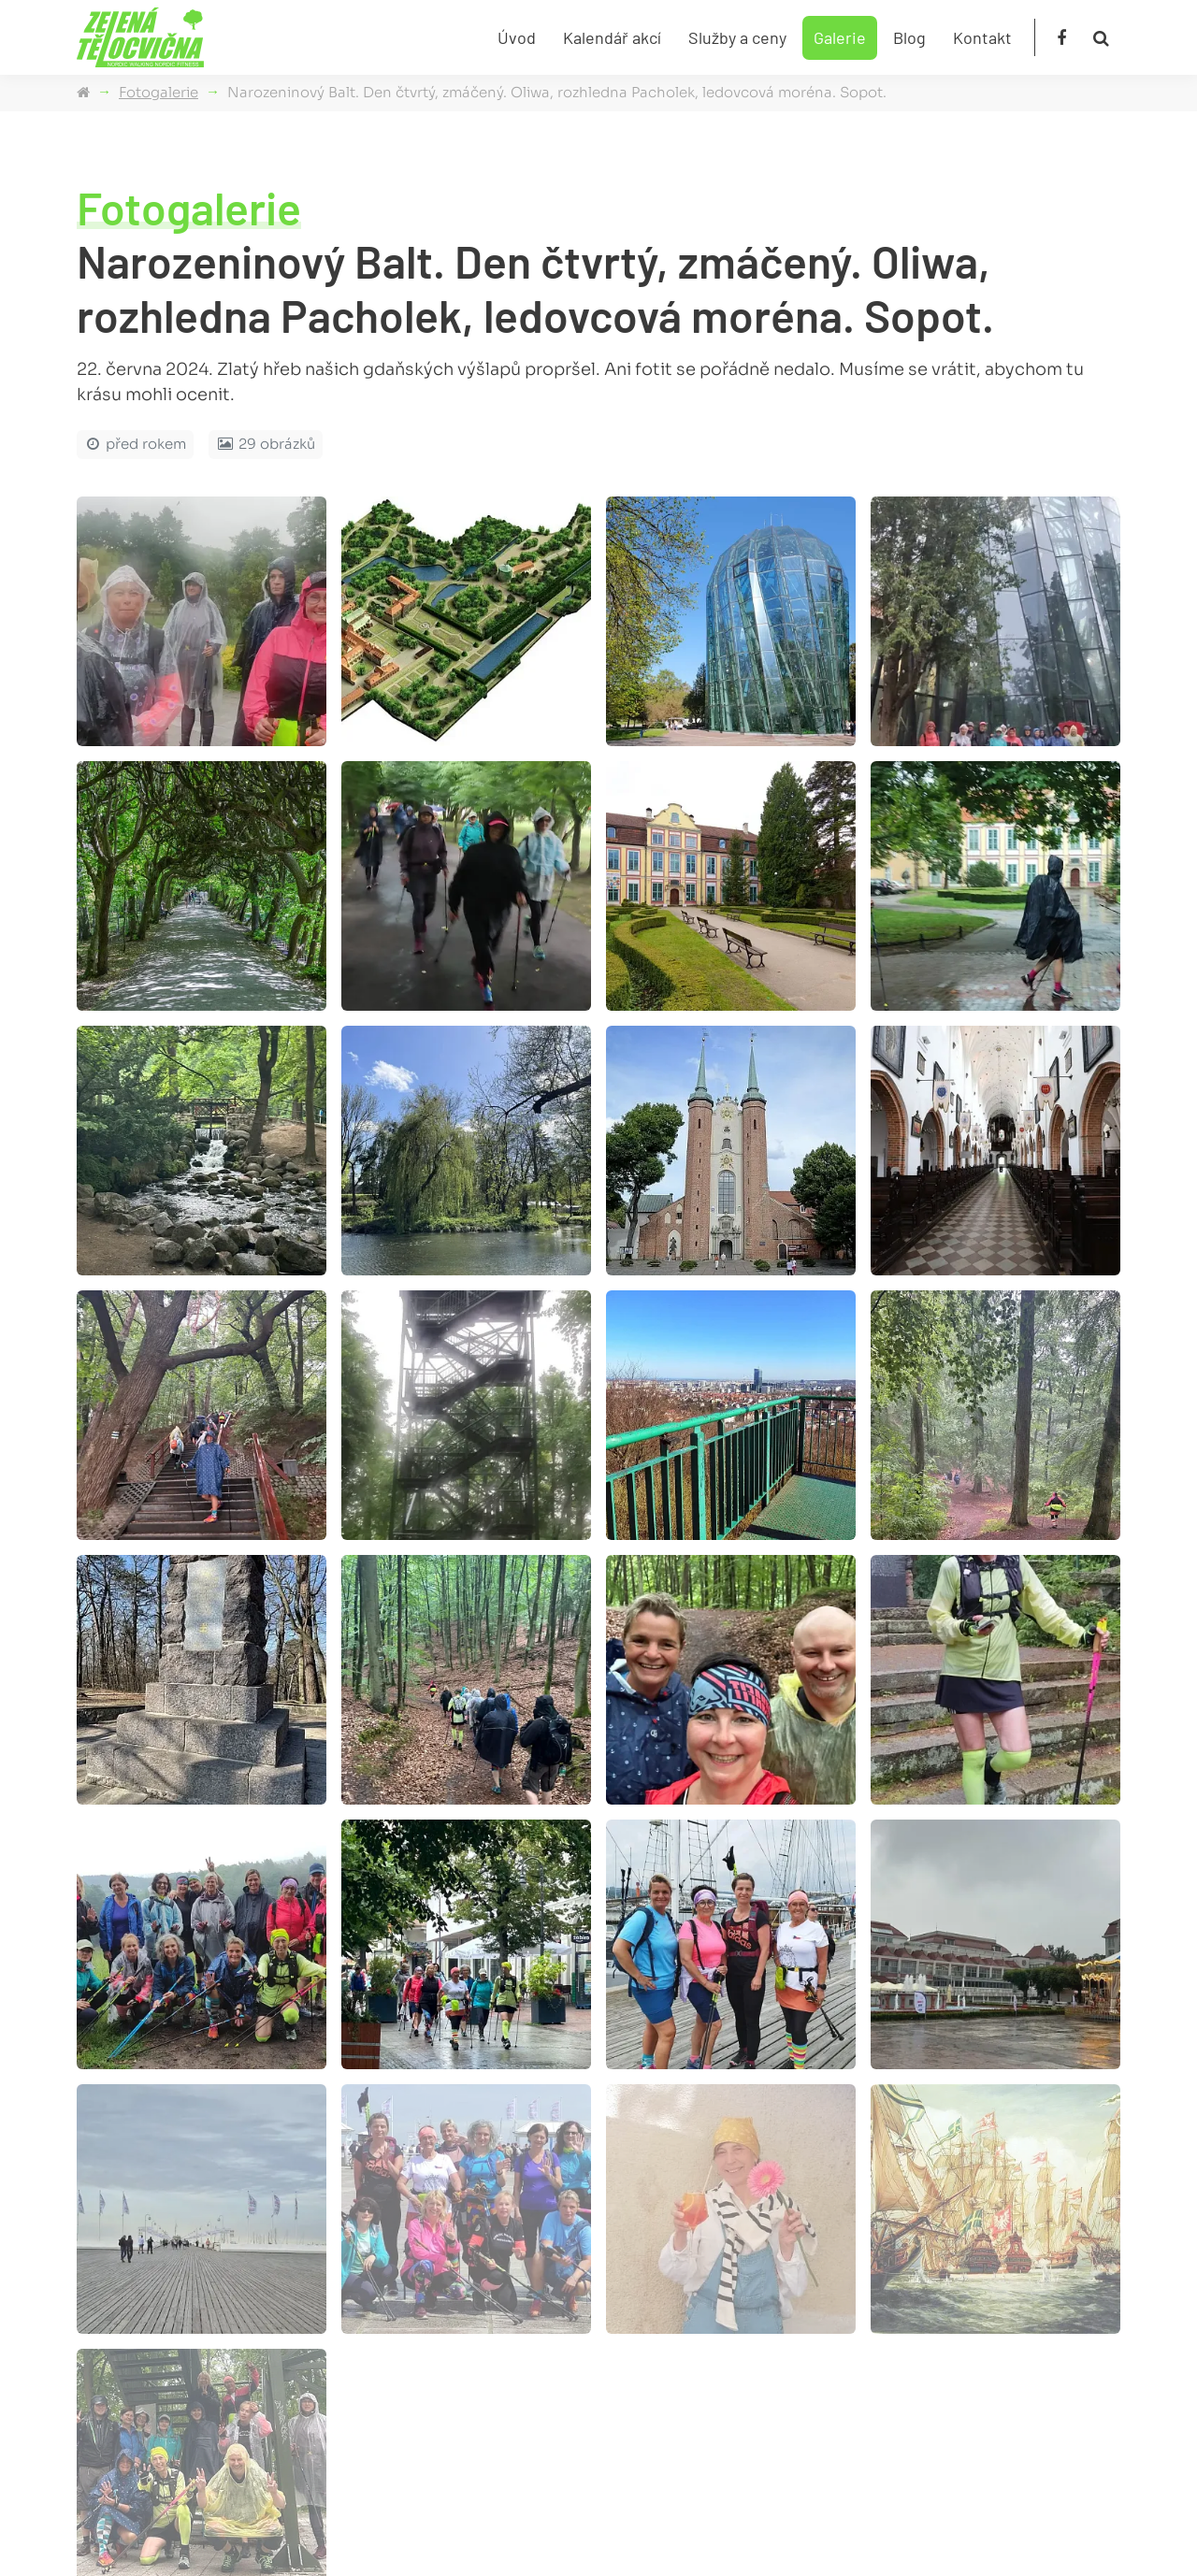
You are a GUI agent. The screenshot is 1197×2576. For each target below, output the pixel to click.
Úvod (517, 37)
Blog (909, 37)
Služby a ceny (737, 37)
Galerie (840, 37)
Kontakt (982, 37)
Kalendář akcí (612, 37)
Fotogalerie (158, 92)
